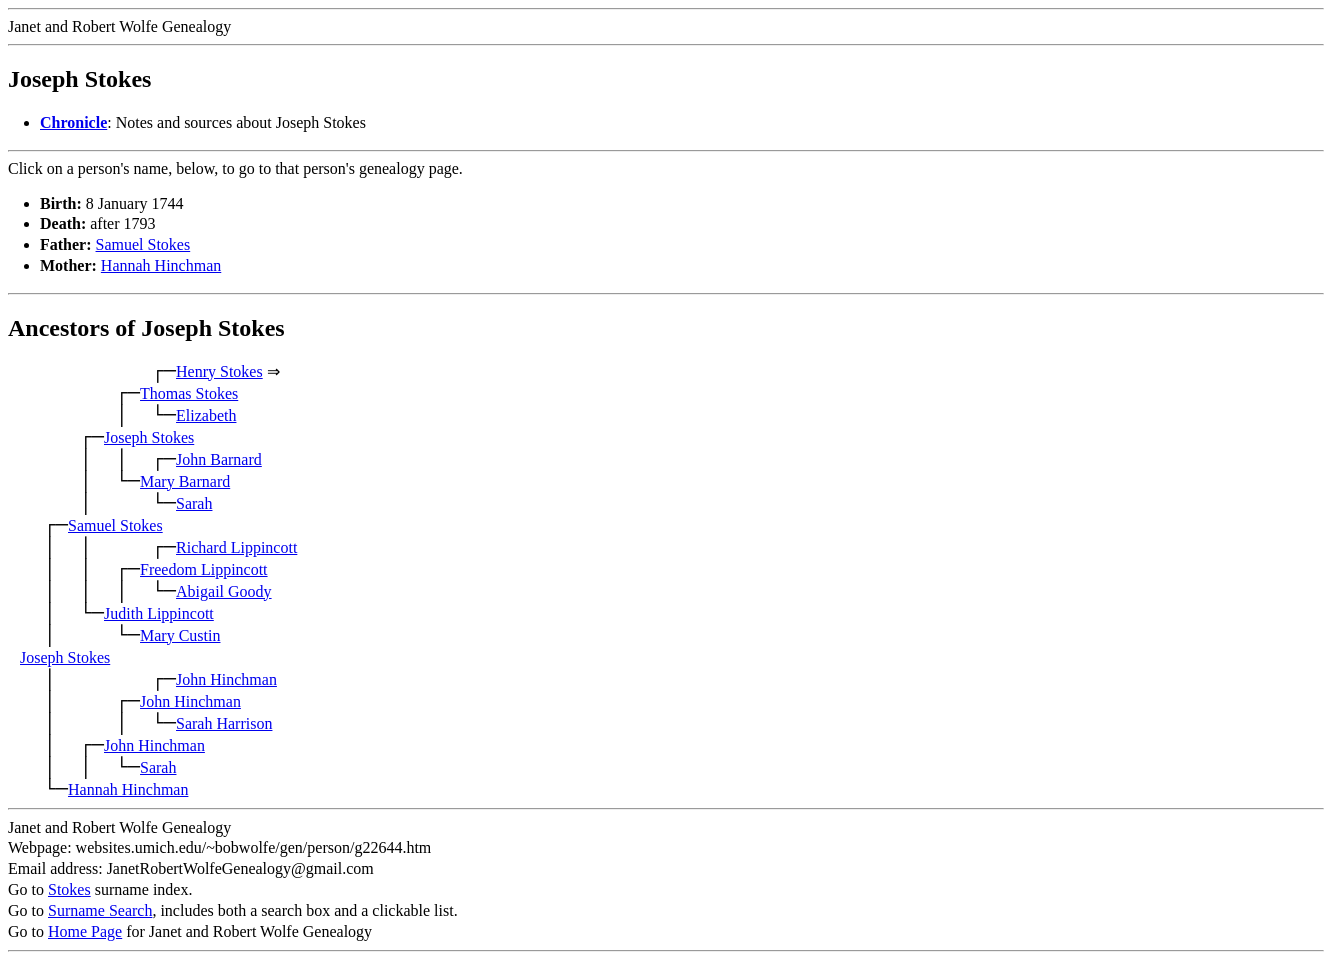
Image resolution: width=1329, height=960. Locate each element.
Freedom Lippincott (204, 569)
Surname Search (100, 910)
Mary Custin (180, 635)
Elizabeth (206, 415)
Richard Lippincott (236, 547)
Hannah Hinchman (161, 265)
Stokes (69, 889)
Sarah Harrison (224, 723)
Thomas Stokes (189, 393)
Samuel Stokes (143, 244)
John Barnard (219, 459)
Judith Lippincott (159, 613)
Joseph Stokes (149, 437)
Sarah (194, 503)
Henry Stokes (219, 371)
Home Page (85, 931)
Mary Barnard (185, 481)
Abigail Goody (224, 591)
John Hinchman (226, 679)
